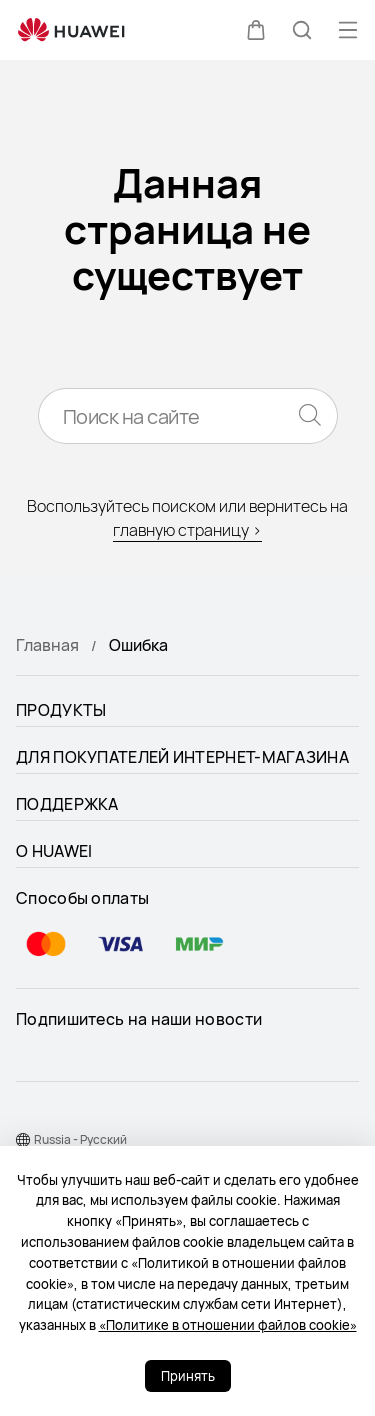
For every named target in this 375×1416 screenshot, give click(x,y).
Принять (188, 1376)
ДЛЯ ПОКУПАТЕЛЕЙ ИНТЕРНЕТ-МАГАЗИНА (182, 757)
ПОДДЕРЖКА (67, 804)
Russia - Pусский (80, 1139)
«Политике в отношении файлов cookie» (228, 1325)
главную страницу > (187, 530)
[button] (256, 30)
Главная (47, 645)
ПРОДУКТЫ (61, 710)
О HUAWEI (54, 851)
